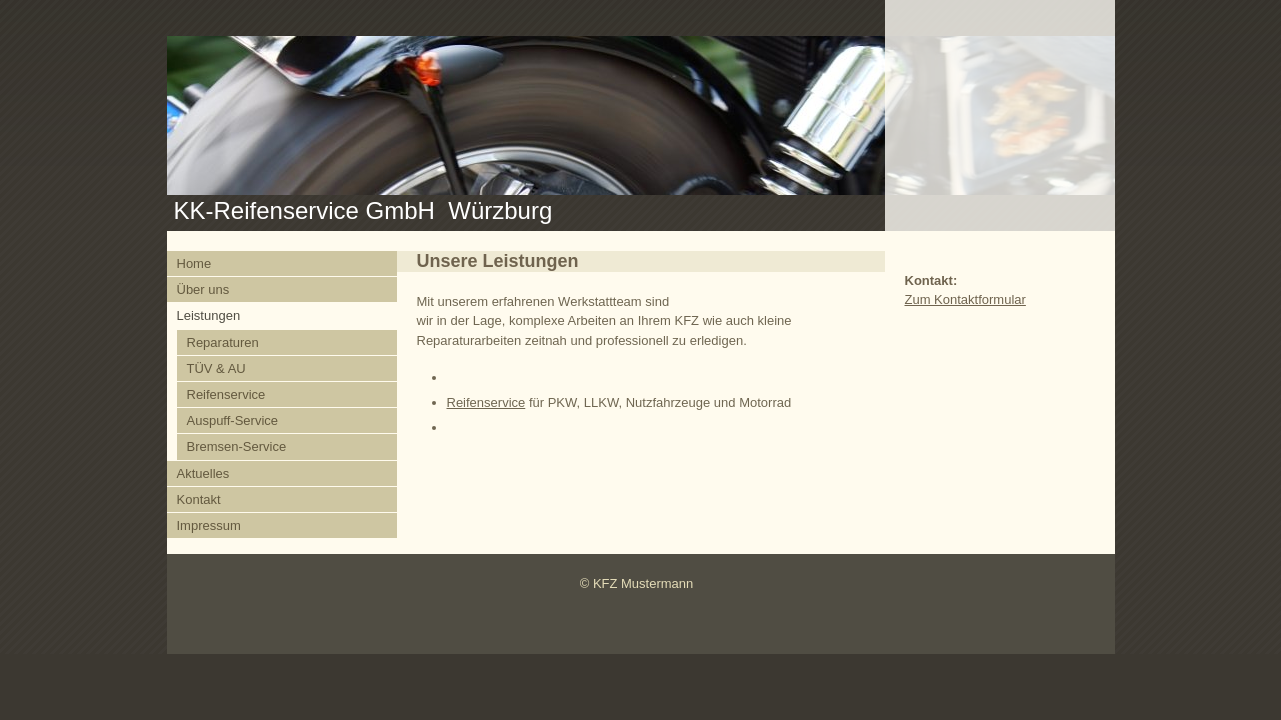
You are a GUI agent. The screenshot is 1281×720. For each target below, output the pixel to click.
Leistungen (209, 315)
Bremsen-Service (237, 446)
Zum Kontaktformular (965, 299)
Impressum (209, 525)
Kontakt (199, 499)
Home (194, 263)
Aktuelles (203, 473)
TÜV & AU (216, 368)
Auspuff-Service (233, 420)
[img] (641, 115)
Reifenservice (226, 394)
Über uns (203, 289)
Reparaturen (223, 342)
